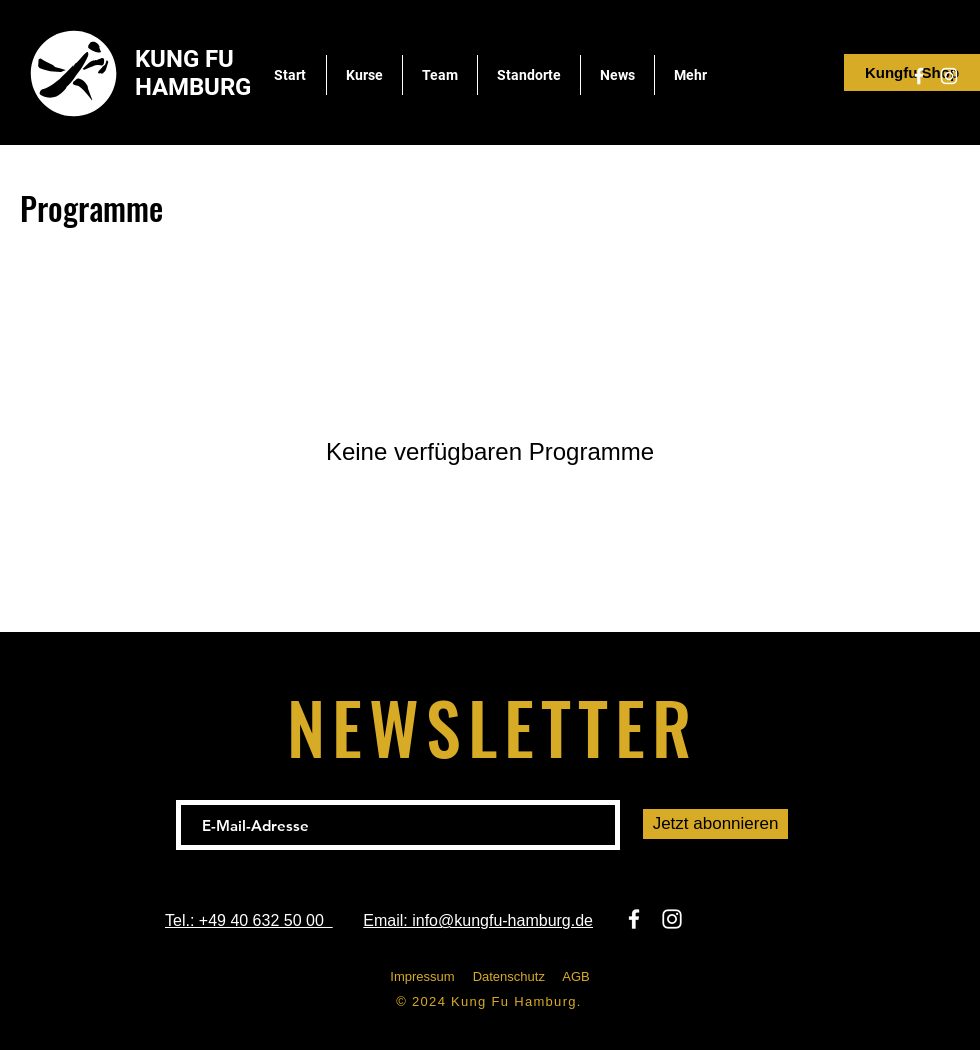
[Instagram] (949, 76)
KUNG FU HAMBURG (193, 73)
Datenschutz (509, 976)
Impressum (422, 976)
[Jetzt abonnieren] (715, 824)
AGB (575, 976)
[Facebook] (919, 76)
